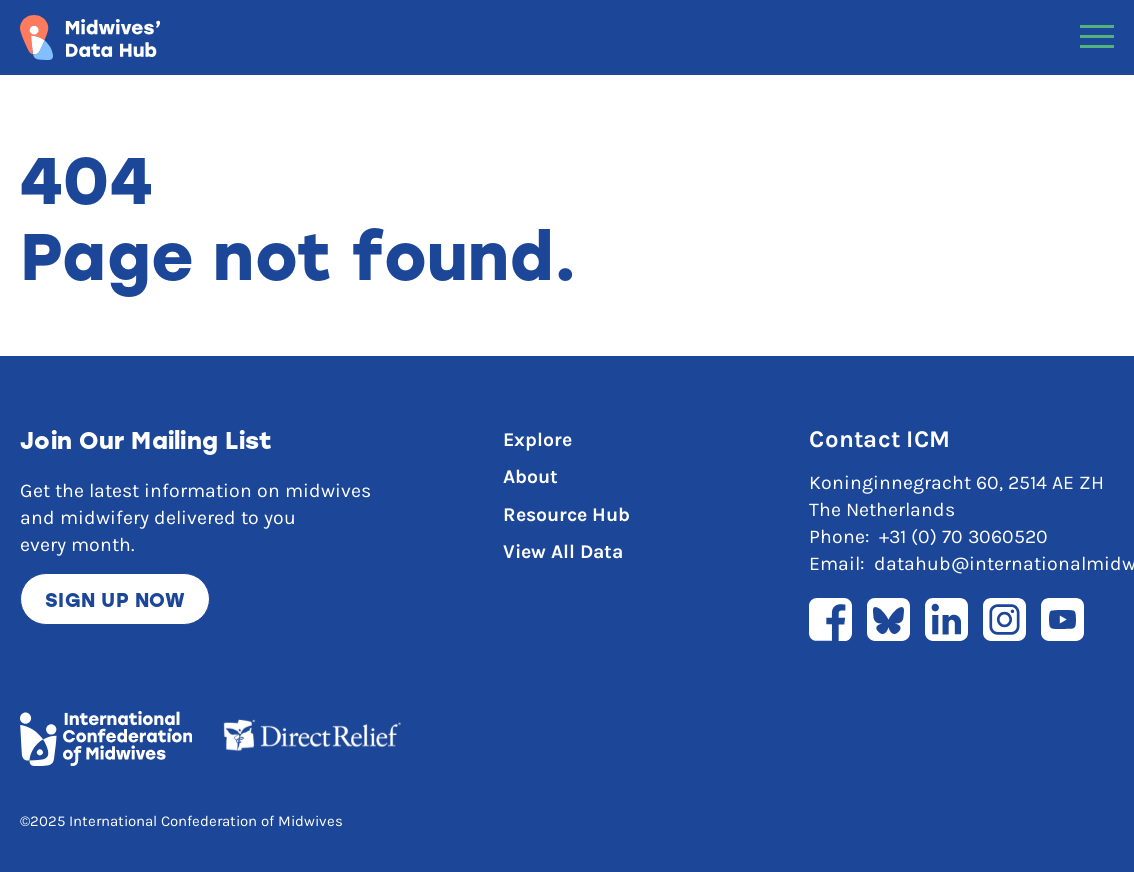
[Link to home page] (90, 37)
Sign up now (115, 599)
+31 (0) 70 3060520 (963, 536)
